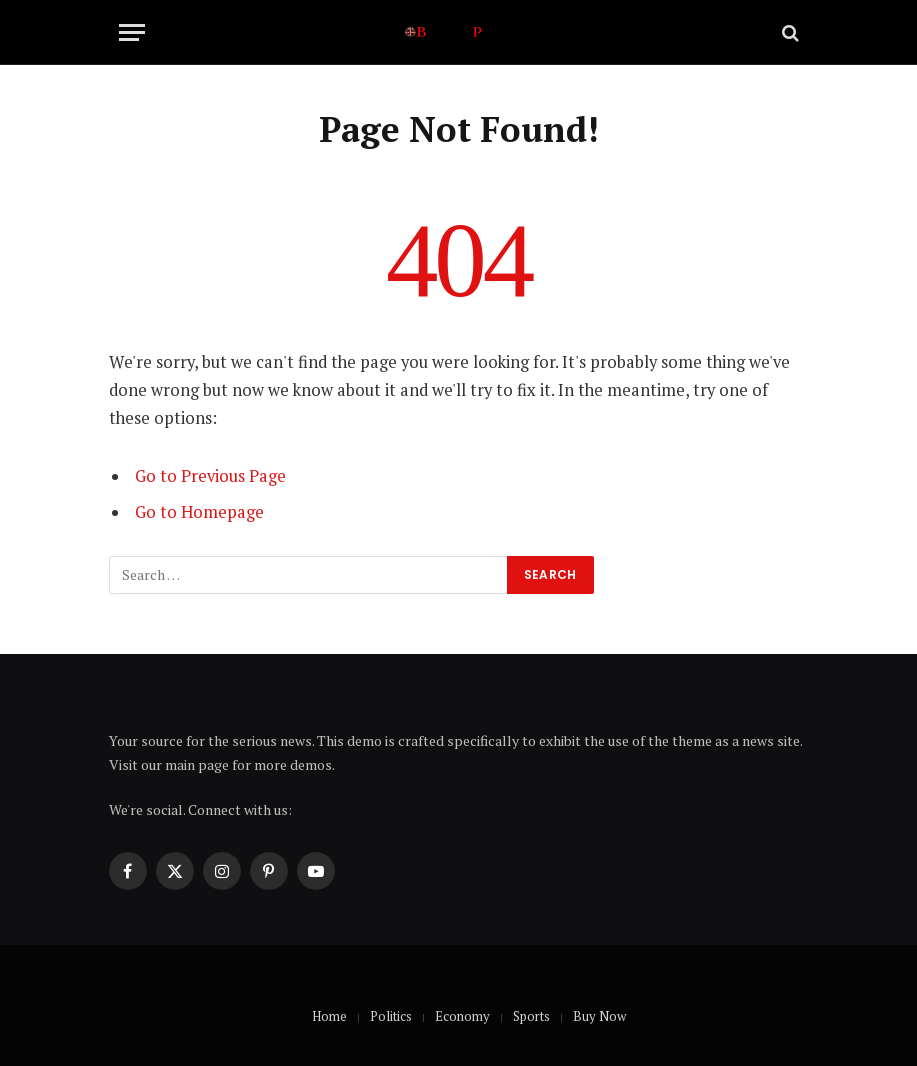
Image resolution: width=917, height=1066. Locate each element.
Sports (531, 1016)
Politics (391, 1016)
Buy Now (599, 1016)
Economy (462, 1016)
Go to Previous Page (210, 476)
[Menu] (132, 32)
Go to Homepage (199, 512)
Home (329, 1016)
